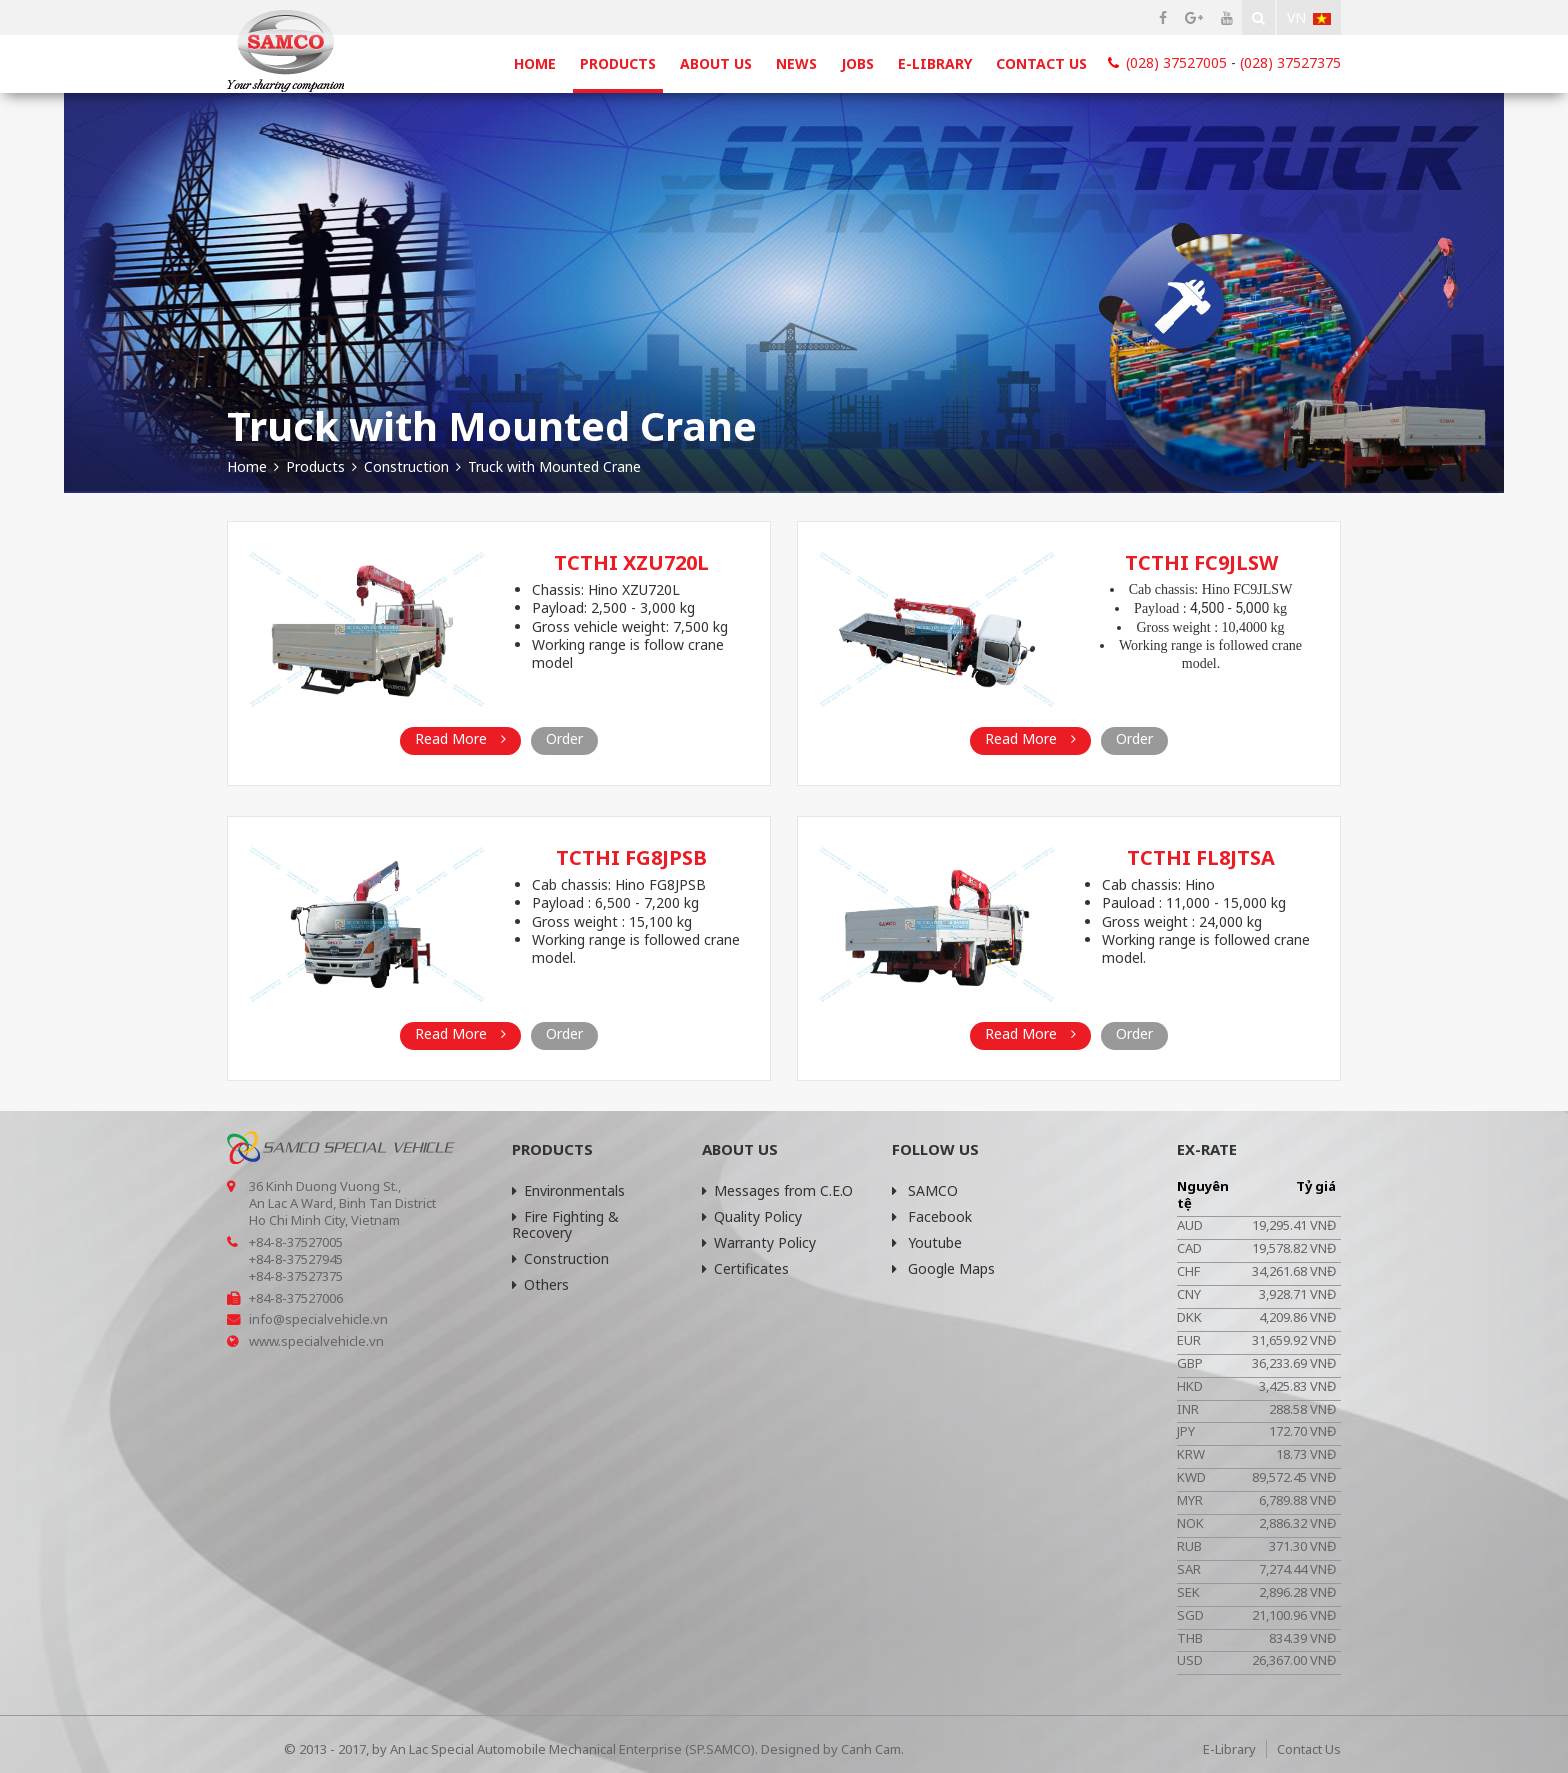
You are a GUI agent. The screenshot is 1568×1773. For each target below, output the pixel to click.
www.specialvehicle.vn (316, 1341)
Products (618, 63)
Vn (1309, 17)
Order (564, 738)
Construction (560, 1258)
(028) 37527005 (1176, 62)
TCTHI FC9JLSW (1201, 562)
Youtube (927, 1242)
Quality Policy (752, 1216)
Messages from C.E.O (777, 1190)
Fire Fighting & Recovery (565, 1224)
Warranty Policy (759, 1242)
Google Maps (943, 1268)
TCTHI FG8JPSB (631, 857)
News (796, 63)
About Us (716, 63)
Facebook (932, 1216)
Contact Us (1041, 63)
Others (540, 1284)
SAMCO (925, 1190)
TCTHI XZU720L (631, 562)
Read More (460, 738)
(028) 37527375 (1290, 62)
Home (535, 63)
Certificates (745, 1268)
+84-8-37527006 (296, 1298)
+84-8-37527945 (296, 1259)
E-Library (935, 63)
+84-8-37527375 (296, 1276)
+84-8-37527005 (296, 1242)
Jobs (857, 63)
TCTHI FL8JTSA (1201, 857)
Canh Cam (871, 1749)
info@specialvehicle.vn (318, 1319)
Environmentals (568, 1190)
